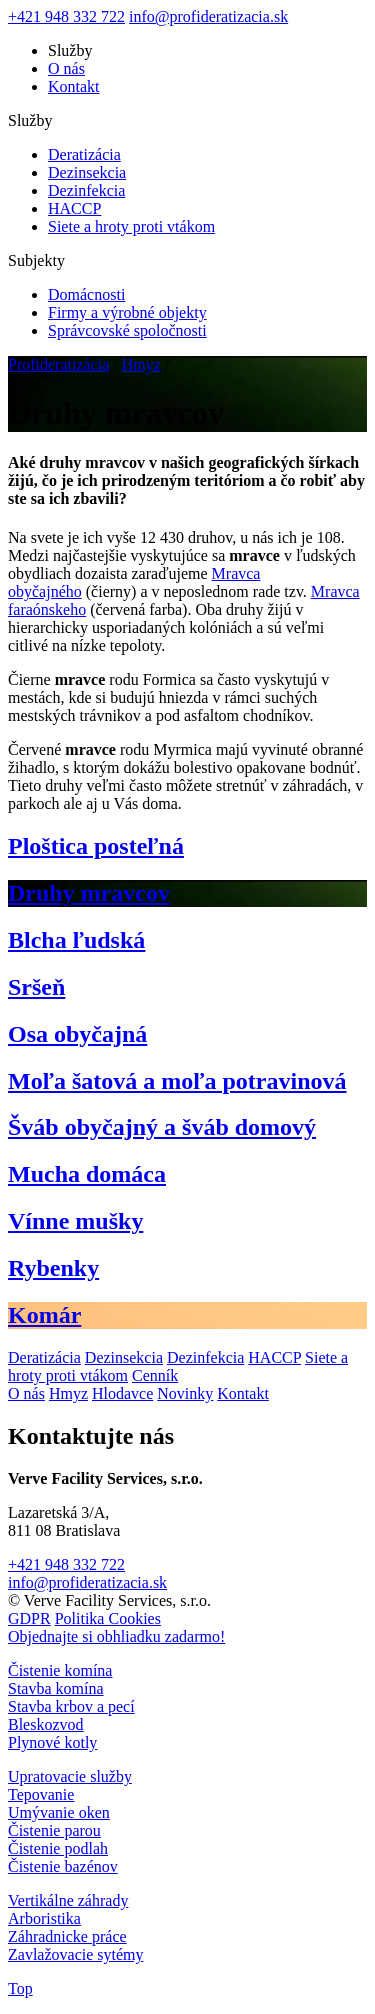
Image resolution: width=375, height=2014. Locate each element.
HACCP (74, 208)
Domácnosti (86, 294)
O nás (66, 68)
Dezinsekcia (87, 172)
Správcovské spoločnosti (127, 330)
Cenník (155, 1375)
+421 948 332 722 (66, 16)
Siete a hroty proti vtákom (131, 226)
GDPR (29, 1618)
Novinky (185, 1393)
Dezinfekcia (86, 190)
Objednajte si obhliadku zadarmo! (116, 1636)
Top (20, 1988)
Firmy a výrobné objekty (127, 312)
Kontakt (74, 86)
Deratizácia (84, 154)
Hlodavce (122, 1393)
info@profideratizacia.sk (208, 16)
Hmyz (141, 364)
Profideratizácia (58, 364)
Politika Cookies (108, 1618)
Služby (70, 50)
